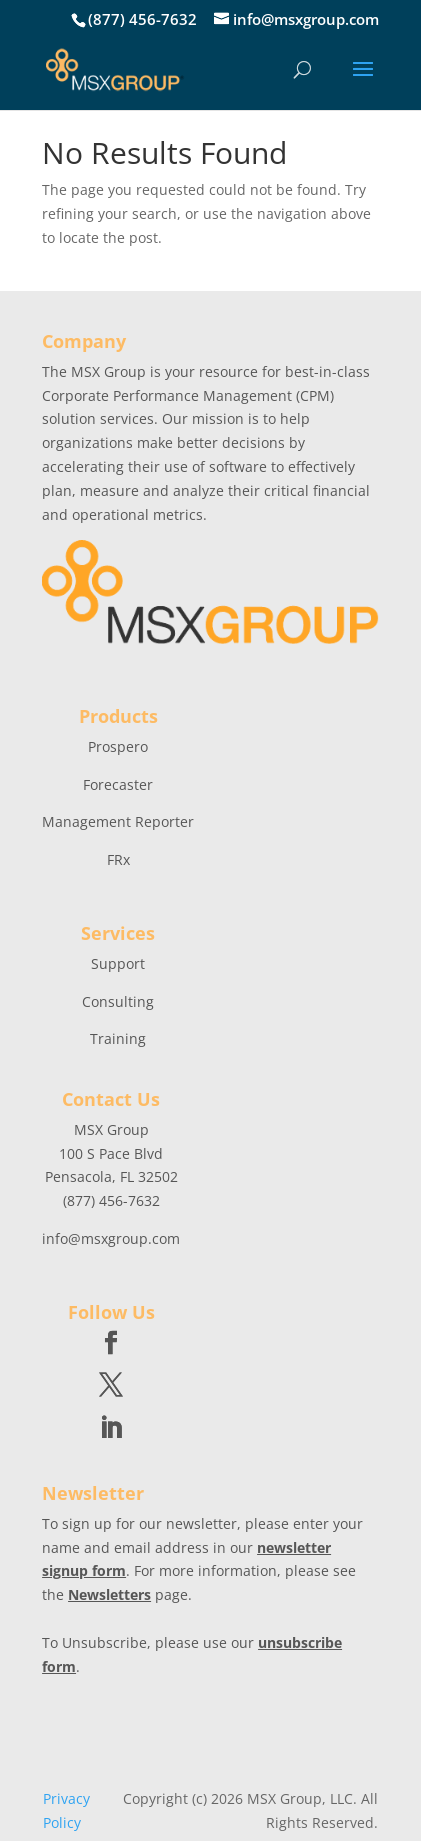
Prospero (118, 746)
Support (118, 963)
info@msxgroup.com (111, 1238)
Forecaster (118, 784)
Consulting (118, 1001)
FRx (118, 859)
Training (118, 1038)
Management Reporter (118, 821)
